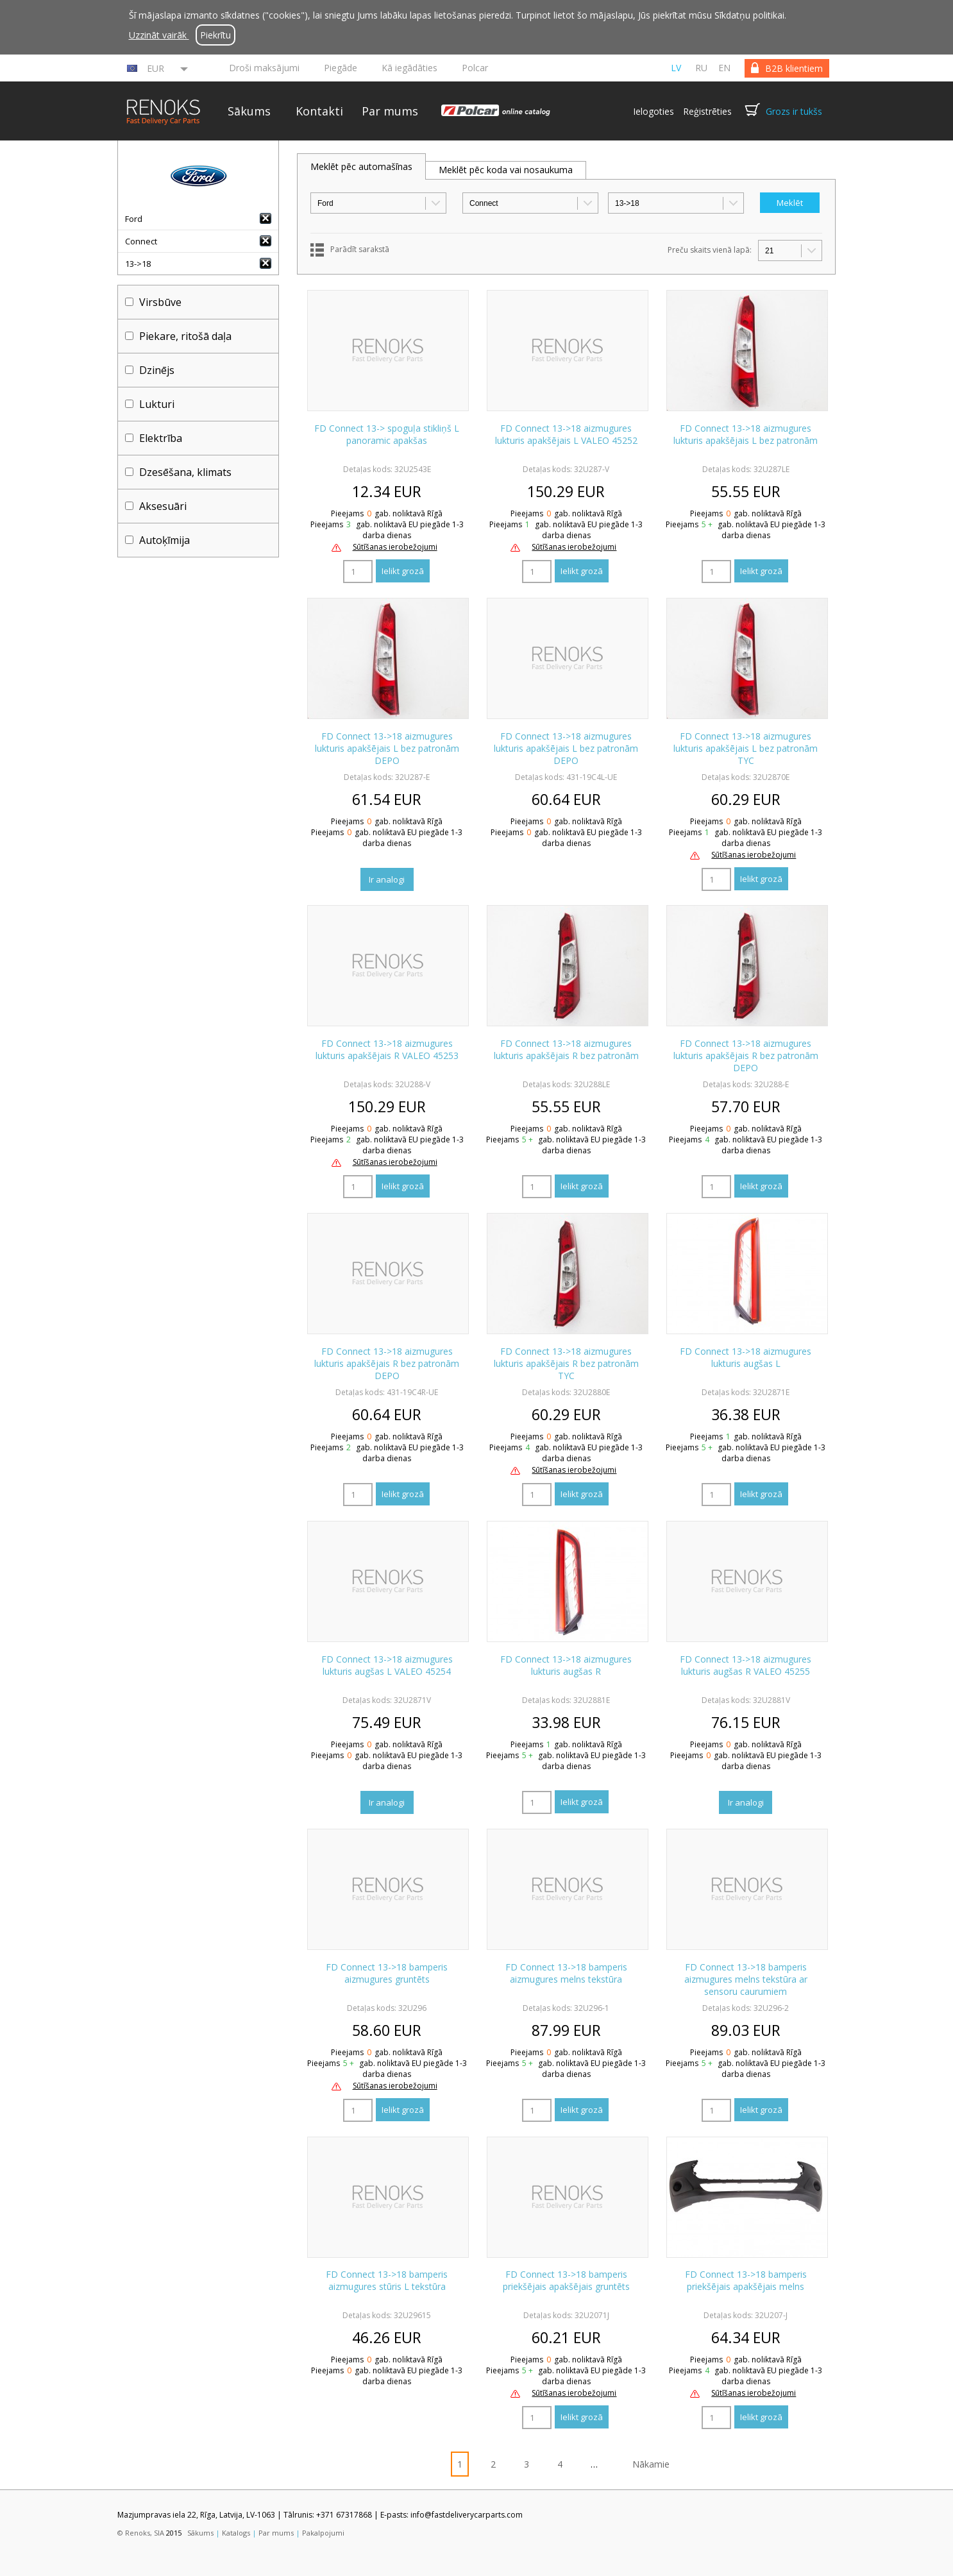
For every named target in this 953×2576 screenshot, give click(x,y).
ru (701, 68)
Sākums (249, 111)
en (724, 68)
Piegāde (340, 68)
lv (676, 68)
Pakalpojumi (323, 2533)
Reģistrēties (707, 111)
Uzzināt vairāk (159, 35)
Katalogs (236, 2533)
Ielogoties (653, 111)
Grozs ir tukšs (794, 111)
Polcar (475, 68)
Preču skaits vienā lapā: (710, 249)
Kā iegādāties (409, 68)
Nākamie (651, 2464)
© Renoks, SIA (140, 2533)
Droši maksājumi (264, 68)
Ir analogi (387, 879)
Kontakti (319, 111)
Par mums (390, 111)
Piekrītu (215, 35)
